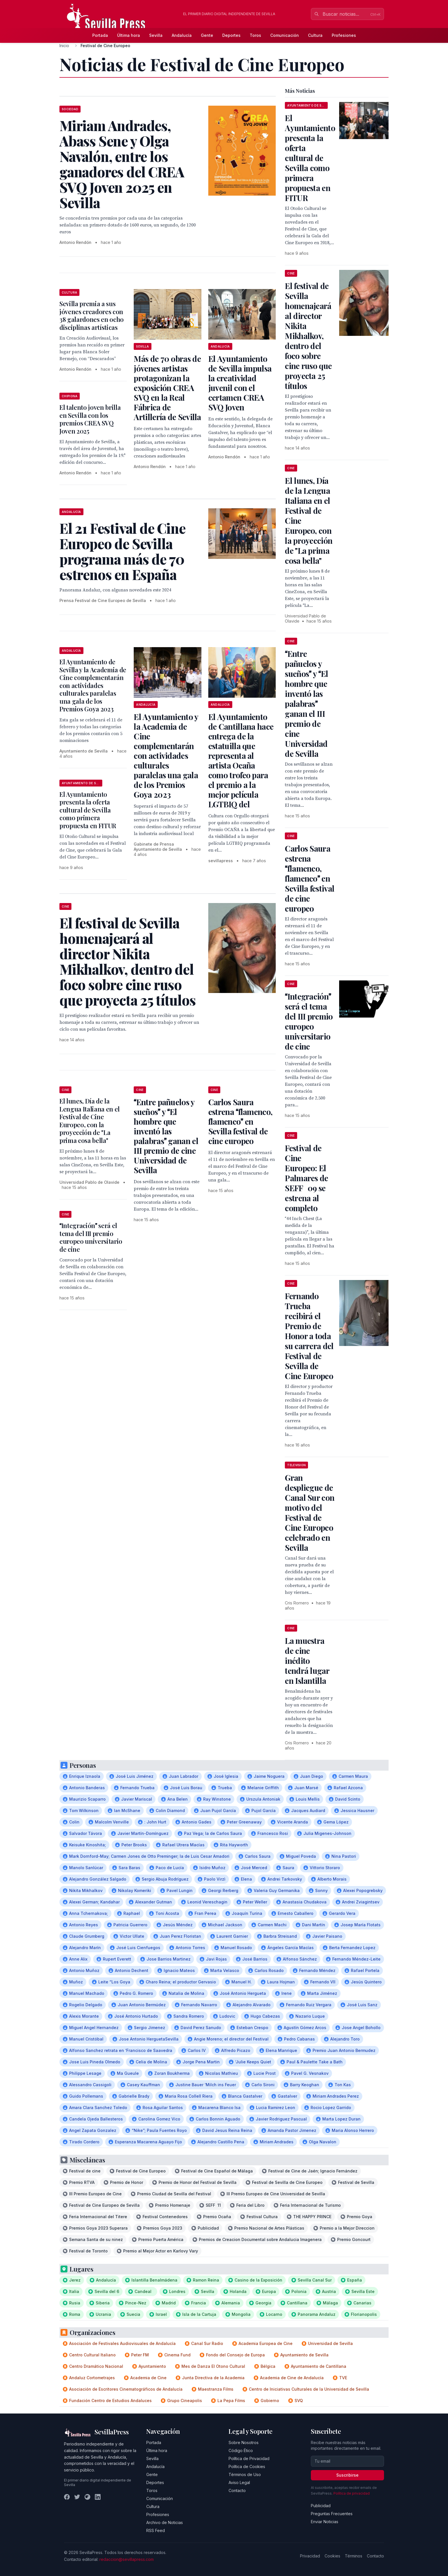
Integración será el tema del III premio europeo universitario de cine (90, 1237)
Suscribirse (347, 2475)
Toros (255, 35)
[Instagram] (87, 2497)
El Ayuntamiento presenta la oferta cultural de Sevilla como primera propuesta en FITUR (87, 810)
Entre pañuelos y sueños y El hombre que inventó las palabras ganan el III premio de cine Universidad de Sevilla (166, 1136)
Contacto (237, 2490)
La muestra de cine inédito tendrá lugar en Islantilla (307, 1660)
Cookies (332, 2555)
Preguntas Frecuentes (332, 2513)
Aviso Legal (239, 2482)
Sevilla (156, 35)
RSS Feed (155, 2530)
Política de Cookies (247, 2466)
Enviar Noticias (324, 2521)
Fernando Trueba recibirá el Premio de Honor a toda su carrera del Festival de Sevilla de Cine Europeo (309, 1336)
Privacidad (310, 2555)
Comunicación (284, 35)
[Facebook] (67, 2497)
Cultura (315, 35)
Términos (353, 2555)
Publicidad (321, 2505)
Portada (100, 35)
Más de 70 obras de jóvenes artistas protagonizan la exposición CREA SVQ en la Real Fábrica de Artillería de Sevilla (167, 387)
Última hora (128, 35)
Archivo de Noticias (164, 2522)
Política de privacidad (351, 2493)
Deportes (231, 35)
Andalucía (182, 35)
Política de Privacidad (249, 2458)
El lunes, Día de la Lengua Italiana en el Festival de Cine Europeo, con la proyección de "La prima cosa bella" (89, 1121)
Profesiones (344, 35)
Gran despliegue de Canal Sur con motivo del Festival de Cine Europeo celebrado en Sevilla (309, 1512)
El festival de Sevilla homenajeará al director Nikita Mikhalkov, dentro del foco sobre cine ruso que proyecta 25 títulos (308, 335)
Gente (207, 35)
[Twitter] (77, 2497)
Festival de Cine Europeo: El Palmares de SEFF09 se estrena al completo (306, 1178)
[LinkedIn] (98, 2497)
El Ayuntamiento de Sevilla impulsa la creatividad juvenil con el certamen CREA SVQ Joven (239, 382)
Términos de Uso (245, 2474)
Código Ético (241, 2450)
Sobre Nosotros (244, 2442)
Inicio (64, 45)
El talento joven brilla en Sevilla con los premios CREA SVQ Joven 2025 (90, 419)
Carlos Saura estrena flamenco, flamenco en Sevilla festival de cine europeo (240, 1121)
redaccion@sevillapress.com (126, 2559)
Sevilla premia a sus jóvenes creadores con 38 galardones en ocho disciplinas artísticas (91, 315)
